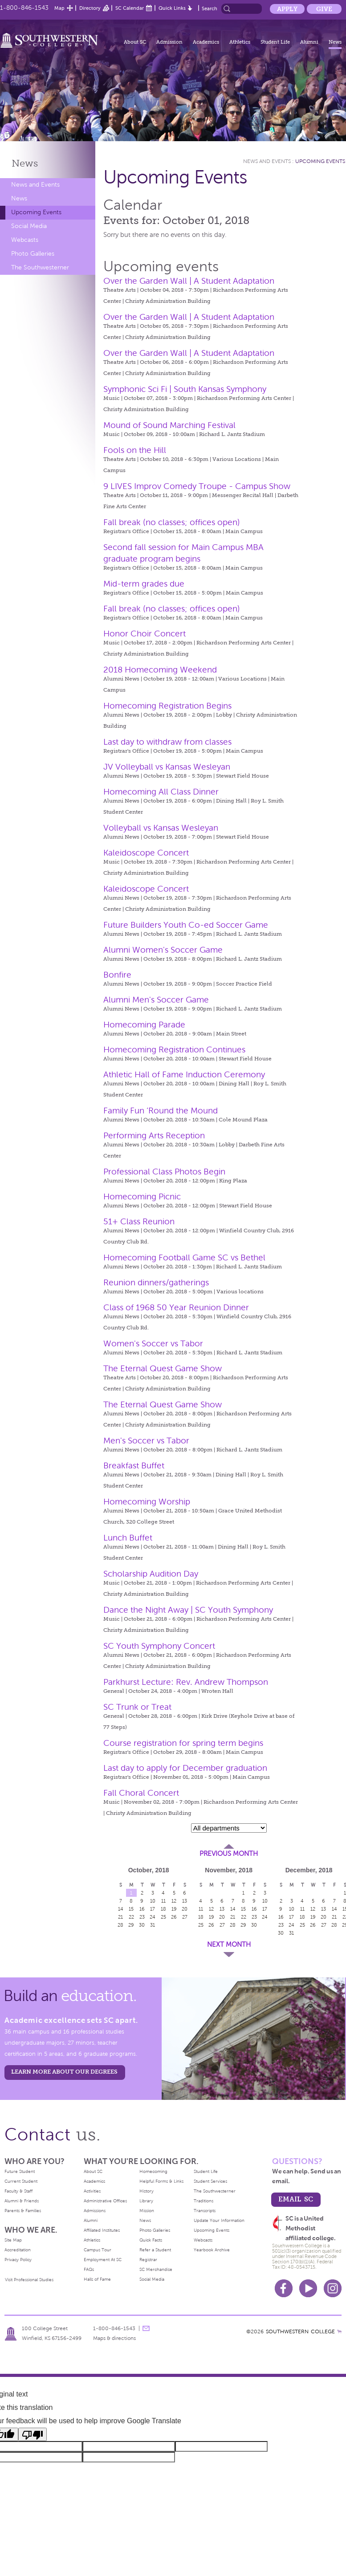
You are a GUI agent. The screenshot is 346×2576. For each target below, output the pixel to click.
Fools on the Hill (134, 450)
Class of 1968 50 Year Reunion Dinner (176, 1307)
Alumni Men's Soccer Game (156, 999)
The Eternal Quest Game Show (162, 1368)
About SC (135, 42)
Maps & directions (114, 2338)
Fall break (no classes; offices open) (171, 522)
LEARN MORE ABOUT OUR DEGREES (64, 2071)
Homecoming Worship (146, 1501)
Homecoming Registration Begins (167, 705)
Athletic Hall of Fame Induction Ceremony (184, 1074)
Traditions (203, 2200)
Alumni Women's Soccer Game (163, 949)
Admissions (95, 2210)
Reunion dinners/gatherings (156, 1282)
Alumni (309, 42)
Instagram (333, 2288)
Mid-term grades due (143, 583)
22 (131, 1917)
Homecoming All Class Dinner (161, 791)
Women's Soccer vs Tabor (153, 1343)
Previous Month (228, 1853)
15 (131, 1909)
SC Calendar (129, 8)
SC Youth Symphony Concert (159, 1646)
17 (152, 1909)
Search (209, 8)
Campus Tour (97, 2249)
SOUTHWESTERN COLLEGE (300, 2331)
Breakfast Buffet (133, 1465)
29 (131, 1925)
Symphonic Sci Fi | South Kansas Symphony (184, 389)
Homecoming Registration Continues (174, 1049)
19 (174, 1909)
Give (324, 8)
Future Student (19, 2171)
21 (120, 1917)
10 (152, 1900)
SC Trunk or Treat (137, 1707)
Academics (206, 42)
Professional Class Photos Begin (164, 1171)
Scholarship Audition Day (150, 1573)
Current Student (20, 2181)
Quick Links (172, 8)
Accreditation (17, 2249)
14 (120, 1909)
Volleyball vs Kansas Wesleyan (160, 827)
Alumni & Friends (21, 2200)
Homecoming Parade (144, 1024)
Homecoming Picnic (142, 1196)
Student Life (275, 42)
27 (184, 1917)
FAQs (89, 2269)
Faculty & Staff (18, 2191)
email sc (295, 2199)
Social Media (29, 226)
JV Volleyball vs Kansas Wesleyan (166, 766)
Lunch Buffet (127, 1537)
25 (163, 1917)
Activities (92, 2191)
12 (173, 1900)
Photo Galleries (32, 253)
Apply (287, 8)
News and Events (35, 184)
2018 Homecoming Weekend (160, 669)
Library (146, 2200)
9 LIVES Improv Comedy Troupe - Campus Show (196, 486)
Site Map (13, 2240)
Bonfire (117, 974)
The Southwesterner (40, 267)
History (146, 2191)
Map (59, 8)
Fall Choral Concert (141, 1792)
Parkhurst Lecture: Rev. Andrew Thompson (185, 1682)
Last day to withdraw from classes (167, 741)
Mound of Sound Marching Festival (169, 425)
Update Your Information (219, 2220)
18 (163, 1909)
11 (163, 1900)
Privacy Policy (18, 2259)
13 (184, 1900)
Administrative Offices (105, 2200)
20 (184, 1909)
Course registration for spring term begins (183, 1743)
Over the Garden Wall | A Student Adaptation (188, 280)
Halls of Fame (97, 2279)
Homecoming (153, 2171)
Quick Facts (150, 2240)
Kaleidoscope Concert (146, 852)
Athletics (239, 42)
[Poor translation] (32, 2434)
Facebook (284, 2288)
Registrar (148, 2259)
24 (152, 1917)
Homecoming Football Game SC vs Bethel (184, 1257)
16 (142, 1909)
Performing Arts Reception (154, 1135)
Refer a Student (155, 2249)
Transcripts (205, 2210)
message (146, 2328)
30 (142, 1925)
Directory (90, 8)
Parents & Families (22, 2210)
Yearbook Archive (212, 2249)
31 (152, 1925)
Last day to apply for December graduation (185, 1768)
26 (174, 1917)
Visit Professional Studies (29, 2279)
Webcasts (24, 239)
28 (120, 1925)
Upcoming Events (36, 212)
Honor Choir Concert (144, 633)
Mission (146, 2210)
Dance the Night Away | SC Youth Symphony (188, 1609)
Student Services (210, 2181)
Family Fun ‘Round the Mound (160, 1110)
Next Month (229, 1944)
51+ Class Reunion (139, 1221)
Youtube (308, 2288)
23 (142, 1917)
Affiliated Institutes (102, 2230)
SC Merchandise (155, 2269)
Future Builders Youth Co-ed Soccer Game (185, 924)
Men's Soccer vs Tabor (146, 1440)
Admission (169, 42)
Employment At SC (103, 2259)
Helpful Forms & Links (161, 2181)
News (335, 42)
